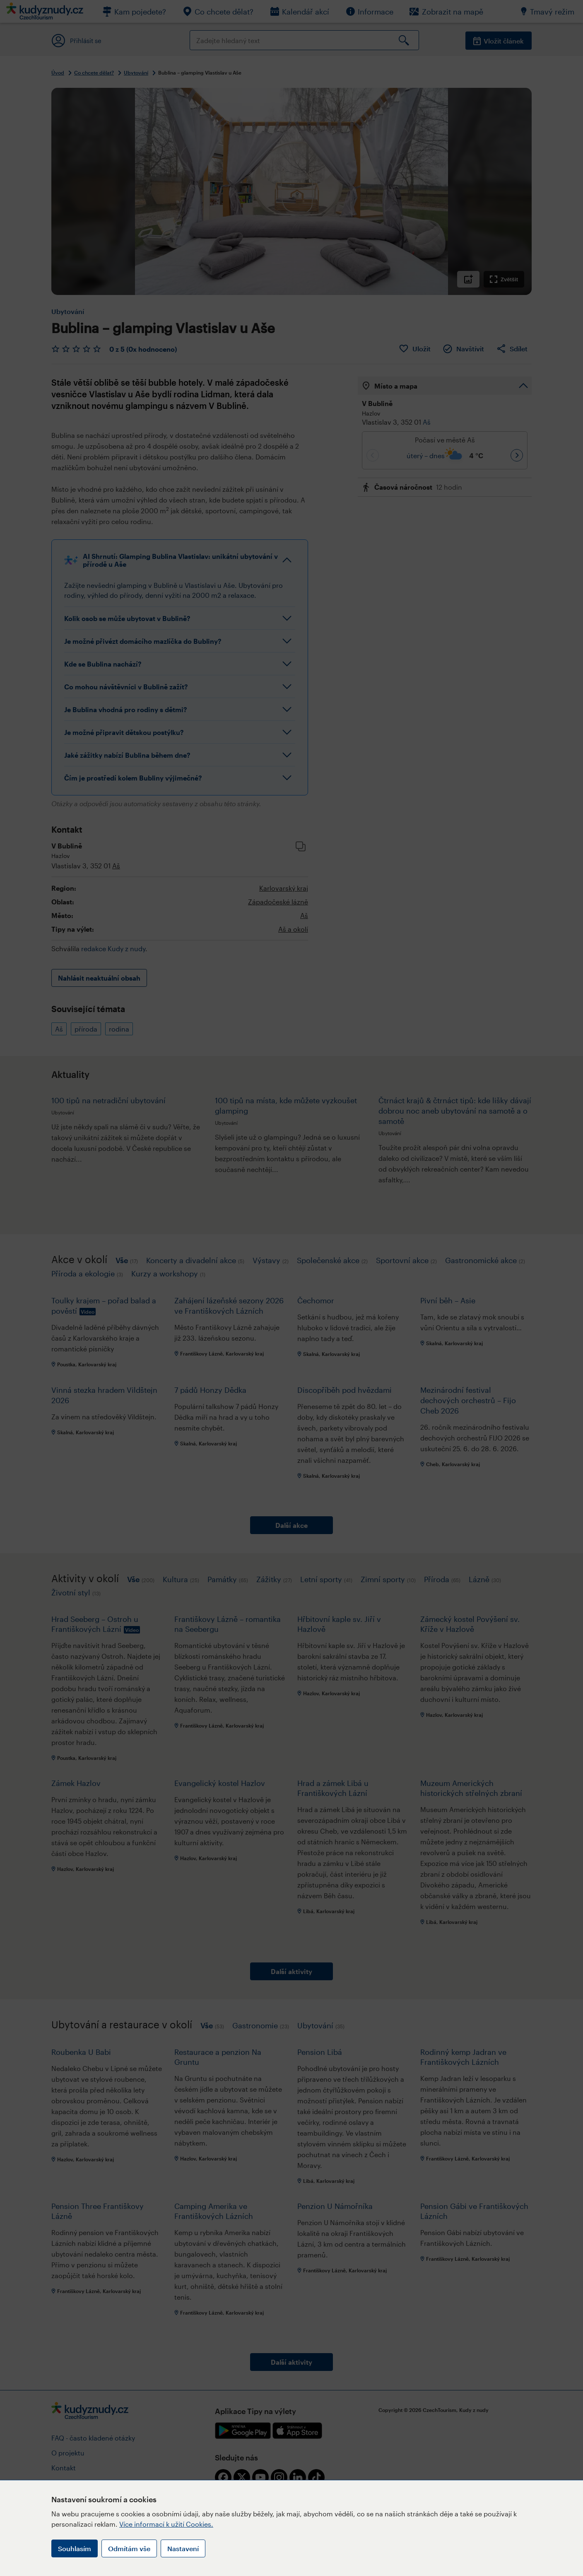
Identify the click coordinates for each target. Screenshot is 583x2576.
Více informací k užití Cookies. (166, 2524)
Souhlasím (74, 2548)
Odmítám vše (129, 2548)
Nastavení (183, 2548)
